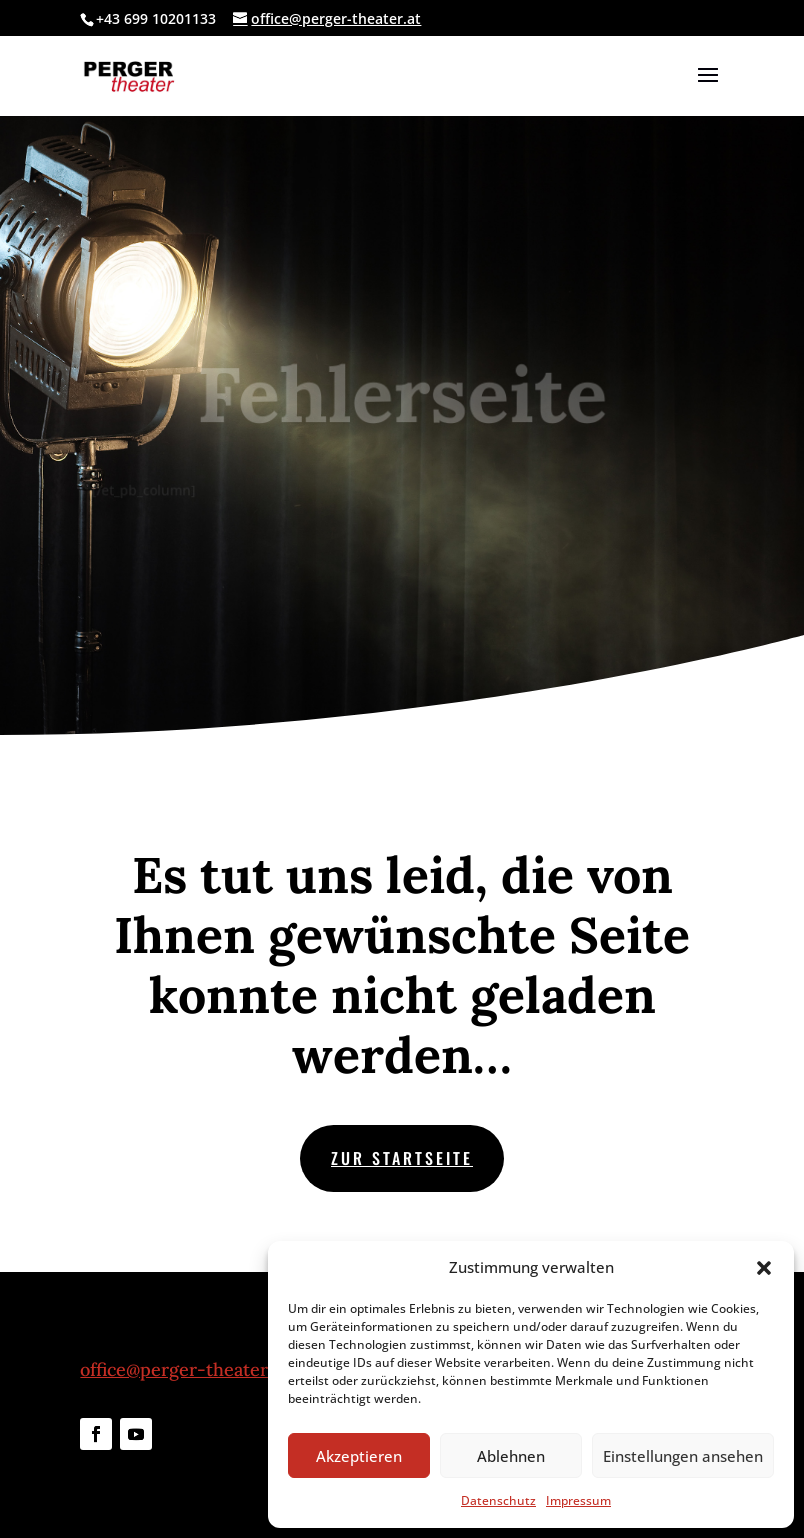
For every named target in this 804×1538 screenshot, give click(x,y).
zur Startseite (402, 1158)
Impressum (578, 1500)
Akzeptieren (359, 1456)
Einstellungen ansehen (683, 1456)
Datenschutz (498, 1500)
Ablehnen (511, 1456)
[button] (764, 1268)
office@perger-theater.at (183, 1369)
